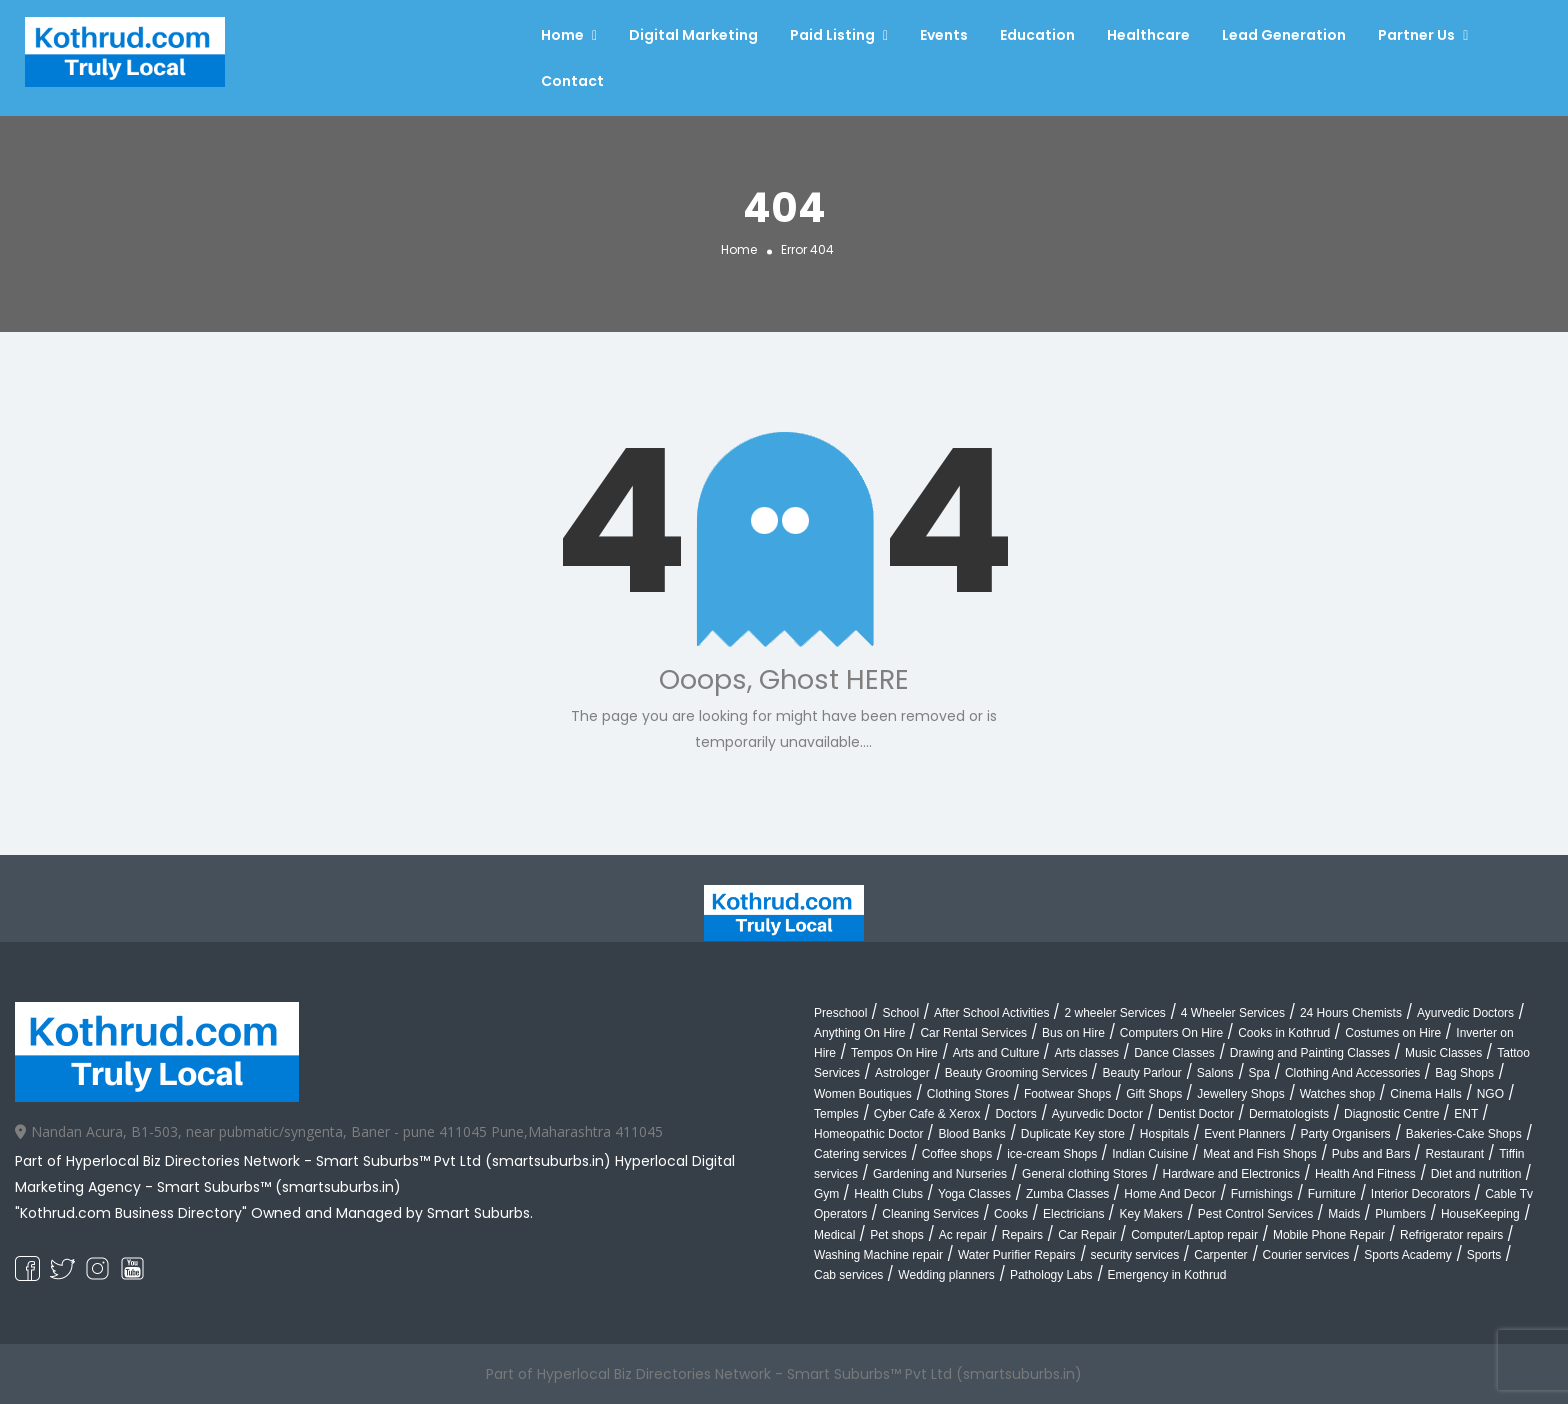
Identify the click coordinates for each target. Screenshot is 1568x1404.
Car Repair (1087, 1235)
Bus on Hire (1073, 1033)
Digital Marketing (693, 35)
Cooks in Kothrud (1284, 1033)
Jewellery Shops (1240, 1094)
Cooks (1011, 1214)
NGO (1490, 1094)
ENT (1466, 1114)
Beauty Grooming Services (1016, 1073)
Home (562, 35)
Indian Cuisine (1150, 1154)
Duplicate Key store (1073, 1134)
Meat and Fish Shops (1259, 1154)
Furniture (1332, 1194)
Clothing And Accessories (1352, 1073)
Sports (1484, 1255)
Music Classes (1443, 1053)
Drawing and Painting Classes (1310, 1053)
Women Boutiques (863, 1094)
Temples (836, 1114)
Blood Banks (971, 1134)
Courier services (1306, 1255)
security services (1135, 1255)
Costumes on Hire (1393, 1033)
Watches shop (1338, 1094)
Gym (826, 1194)
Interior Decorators (1420, 1194)
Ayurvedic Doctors (1465, 1013)
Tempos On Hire (894, 1053)
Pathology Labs (1051, 1275)
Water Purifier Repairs (1017, 1255)
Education (1037, 35)
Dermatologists (1289, 1114)
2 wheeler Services (1114, 1013)
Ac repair (963, 1235)
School (900, 1013)
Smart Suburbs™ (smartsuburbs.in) (279, 1187)
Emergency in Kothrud (1167, 1275)
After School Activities (991, 1013)
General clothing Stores (1084, 1174)
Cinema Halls (1425, 1094)
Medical (834, 1235)
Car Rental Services (973, 1033)
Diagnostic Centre (1391, 1114)
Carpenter (1220, 1255)
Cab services (848, 1275)
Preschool (840, 1013)
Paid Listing (832, 35)
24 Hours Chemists (1351, 1013)
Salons (1215, 1073)
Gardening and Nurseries (940, 1174)
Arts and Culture (996, 1053)
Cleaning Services (930, 1214)
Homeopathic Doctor (868, 1134)
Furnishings (1262, 1194)
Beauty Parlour (1141, 1073)
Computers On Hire (1171, 1033)
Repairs (1022, 1235)
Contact (572, 81)
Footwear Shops (1067, 1094)
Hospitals (1164, 1134)
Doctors (1015, 1114)
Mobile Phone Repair (1329, 1235)
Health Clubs (888, 1194)
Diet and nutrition (1476, 1174)
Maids (1344, 1214)
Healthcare (1148, 35)
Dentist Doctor (1196, 1114)
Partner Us (1416, 35)
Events (944, 35)
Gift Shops (1154, 1094)
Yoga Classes (974, 1194)
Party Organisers (1346, 1134)
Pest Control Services (1255, 1214)
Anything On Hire (859, 1033)
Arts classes (1086, 1053)
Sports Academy (1407, 1255)
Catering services (860, 1154)
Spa (1259, 1073)
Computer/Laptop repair (1194, 1235)
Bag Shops (1464, 1073)
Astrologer (902, 1073)
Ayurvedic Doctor (1097, 1114)
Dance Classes (1174, 1053)
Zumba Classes (1067, 1194)
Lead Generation (1284, 35)
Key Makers (1150, 1214)
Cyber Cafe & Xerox (927, 1114)
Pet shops (896, 1235)
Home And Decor (1169, 1194)
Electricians (1073, 1214)
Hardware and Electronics (1231, 1174)
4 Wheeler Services (1233, 1013)
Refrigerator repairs (1451, 1235)
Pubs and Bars (1371, 1154)
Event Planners (1244, 1134)
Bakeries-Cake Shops (1464, 1134)
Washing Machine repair (878, 1255)
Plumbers (1400, 1214)
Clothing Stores (968, 1094)
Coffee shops (957, 1154)
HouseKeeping (1480, 1214)
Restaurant (1454, 1154)
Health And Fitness (1365, 1174)
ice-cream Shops (1052, 1154)
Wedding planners (946, 1275)
